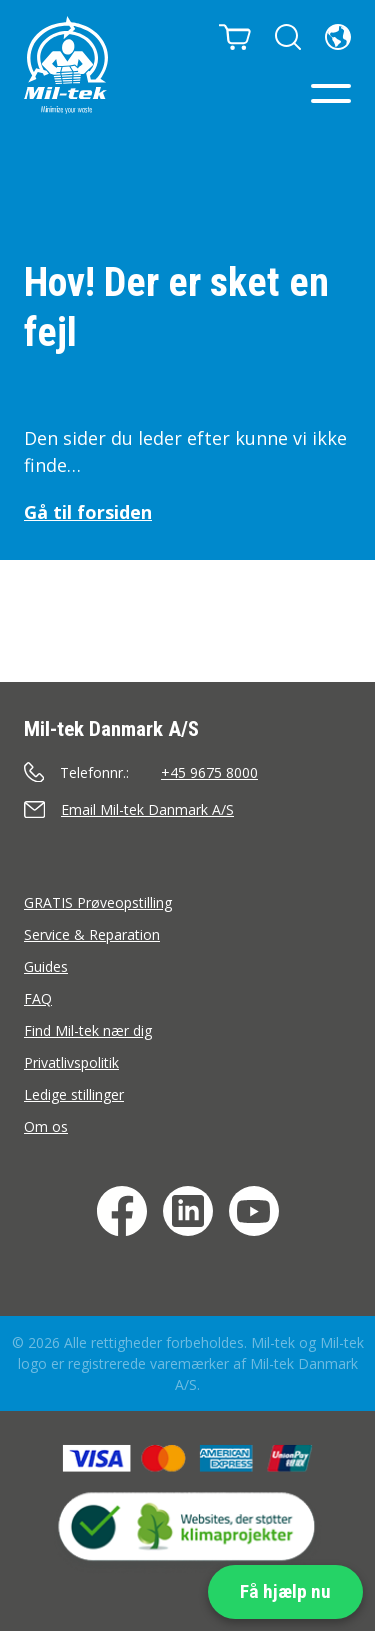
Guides (46, 966)
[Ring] (187, 772)
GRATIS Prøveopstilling (98, 902)
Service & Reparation (92, 934)
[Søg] (288, 37)
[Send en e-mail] (187, 809)
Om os (46, 1126)
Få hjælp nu (285, 1591)
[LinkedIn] (188, 1211)
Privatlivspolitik (71, 1062)
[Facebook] (122, 1211)
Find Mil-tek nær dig (88, 1030)
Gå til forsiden (88, 512)
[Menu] (331, 93)
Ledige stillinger (74, 1094)
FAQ (38, 998)
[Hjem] (66, 65)
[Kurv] (235, 37)
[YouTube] (254, 1211)
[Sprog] (338, 37)
